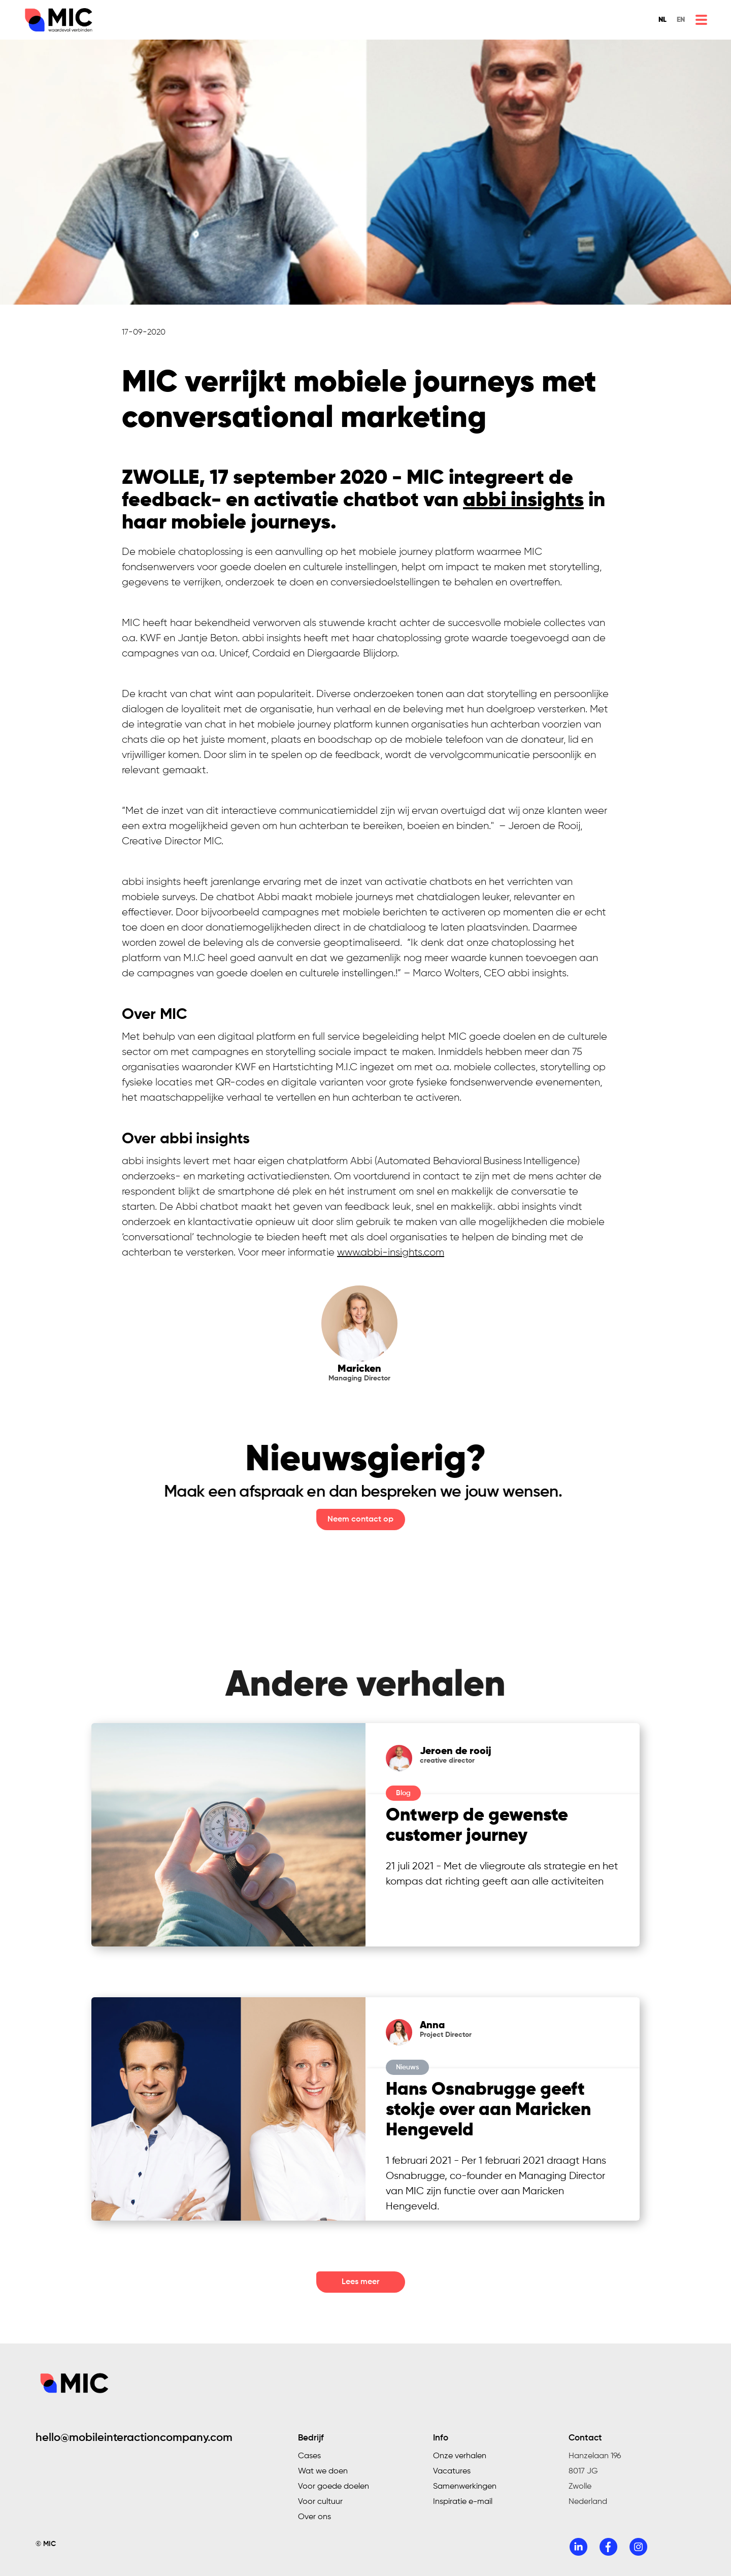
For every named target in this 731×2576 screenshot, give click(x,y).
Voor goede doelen (333, 2487)
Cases (309, 2456)
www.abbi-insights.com (390, 1252)
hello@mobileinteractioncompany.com (134, 2437)
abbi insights (523, 500)
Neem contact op (360, 1519)
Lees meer (360, 2282)
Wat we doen (323, 2471)
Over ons (314, 2517)
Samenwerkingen (464, 2487)
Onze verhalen (459, 2456)
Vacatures (452, 2471)
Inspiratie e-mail (462, 2502)
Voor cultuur (320, 2502)
